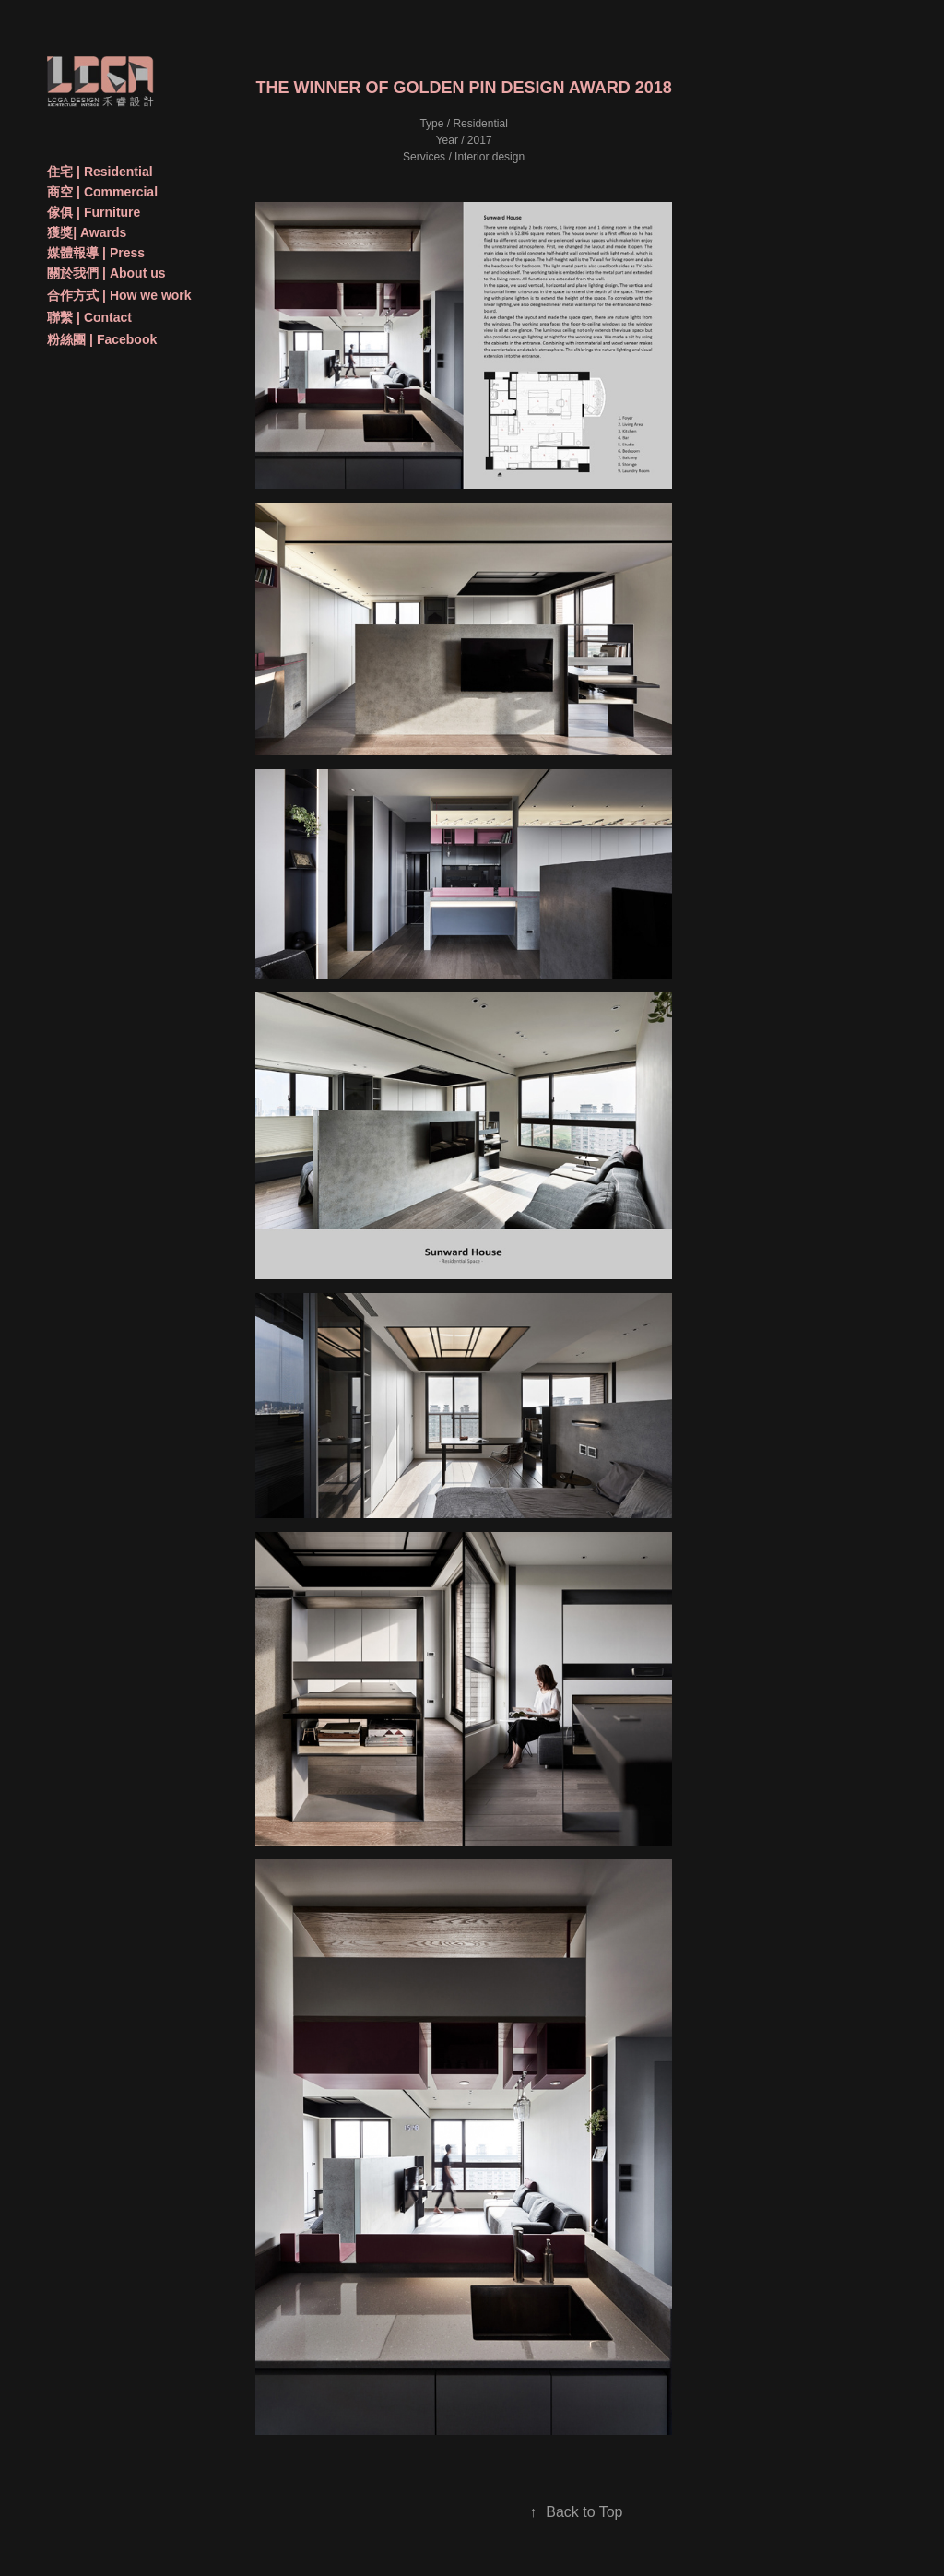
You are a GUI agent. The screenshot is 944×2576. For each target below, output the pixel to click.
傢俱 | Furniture (93, 212)
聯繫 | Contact (89, 317)
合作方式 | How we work (119, 295)
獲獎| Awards (86, 232)
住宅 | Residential (99, 171)
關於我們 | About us (106, 273)
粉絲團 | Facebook (102, 339)
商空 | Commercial (102, 191)
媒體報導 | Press (96, 252)
